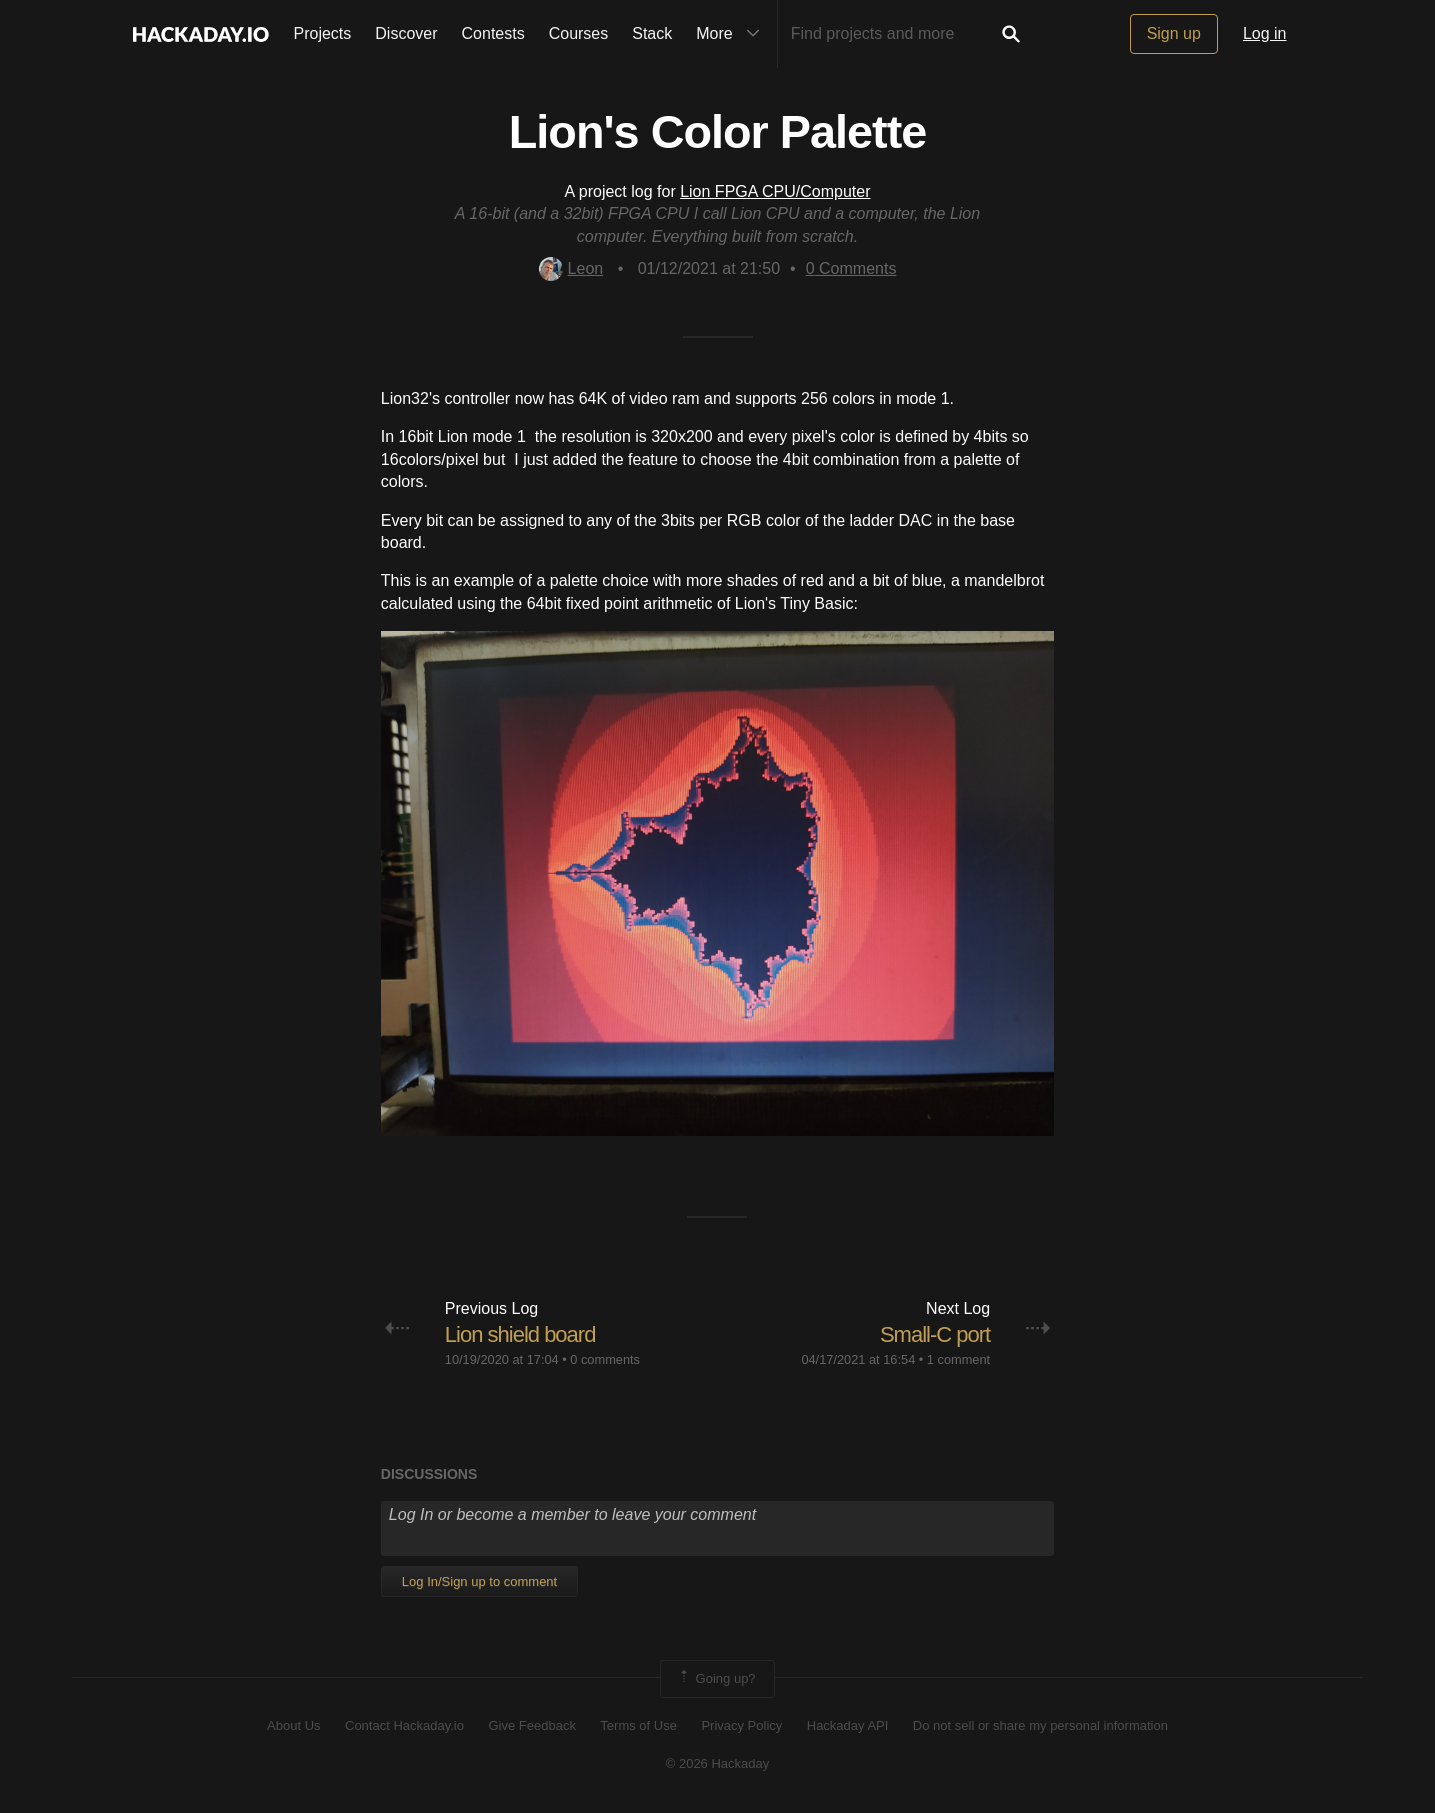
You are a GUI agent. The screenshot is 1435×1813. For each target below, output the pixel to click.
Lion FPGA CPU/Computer (775, 191)
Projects (323, 33)
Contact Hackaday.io (404, 1725)
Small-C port (935, 1334)
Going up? (716, 1679)
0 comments (605, 1359)
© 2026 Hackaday (718, 1763)
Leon (571, 268)
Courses (579, 33)
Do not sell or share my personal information (1040, 1725)
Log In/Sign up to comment (479, 1581)
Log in (1265, 33)
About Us (293, 1725)
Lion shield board (520, 1334)
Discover (406, 33)
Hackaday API (848, 1725)
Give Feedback (531, 1725)
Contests (493, 33)
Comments (851, 268)
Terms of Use (638, 1725)
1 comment (958, 1359)
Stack (652, 33)
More (732, 34)
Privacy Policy (741, 1725)
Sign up (1174, 33)
